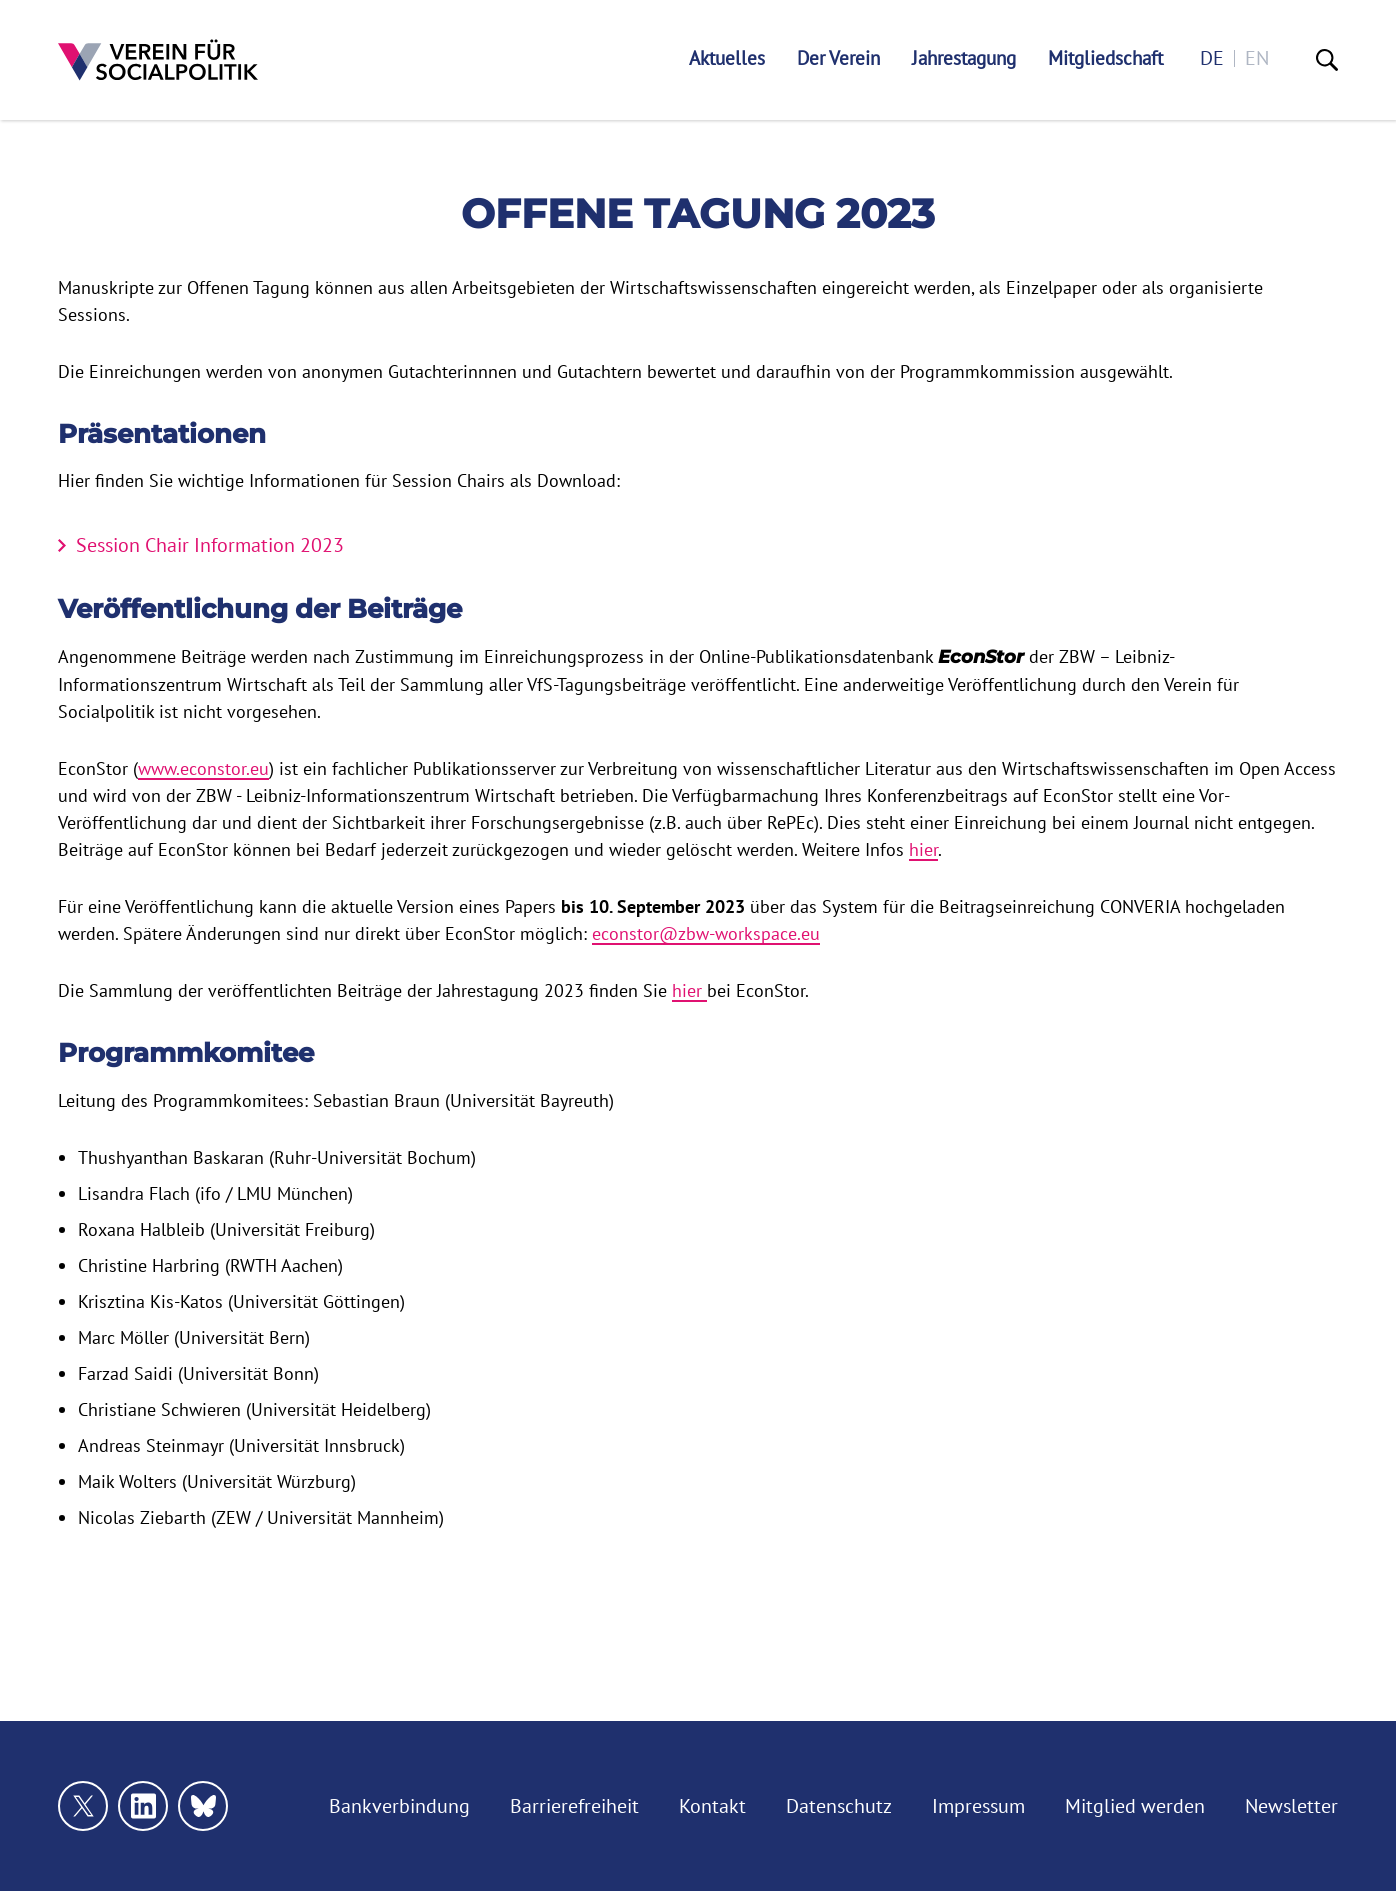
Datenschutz (839, 1806)
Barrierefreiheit (574, 1806)
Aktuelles (727, 58)
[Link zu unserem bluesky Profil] (203, 1806)
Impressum (978, 1806)
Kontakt (712, 1806)
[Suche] (1327, 60)
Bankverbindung (399, 1806)
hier (923, 849)
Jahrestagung (964, 58)
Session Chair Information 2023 (210, 545)
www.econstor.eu (203, 768)
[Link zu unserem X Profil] (83, 1806)
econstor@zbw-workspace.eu (706, 933)
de (1212, 58)
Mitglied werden (1135, 1806)
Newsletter (1291, 1806)
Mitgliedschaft (1105, 58)
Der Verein (838, 58)
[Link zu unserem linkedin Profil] (143, 1806)
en (1257, 58)
